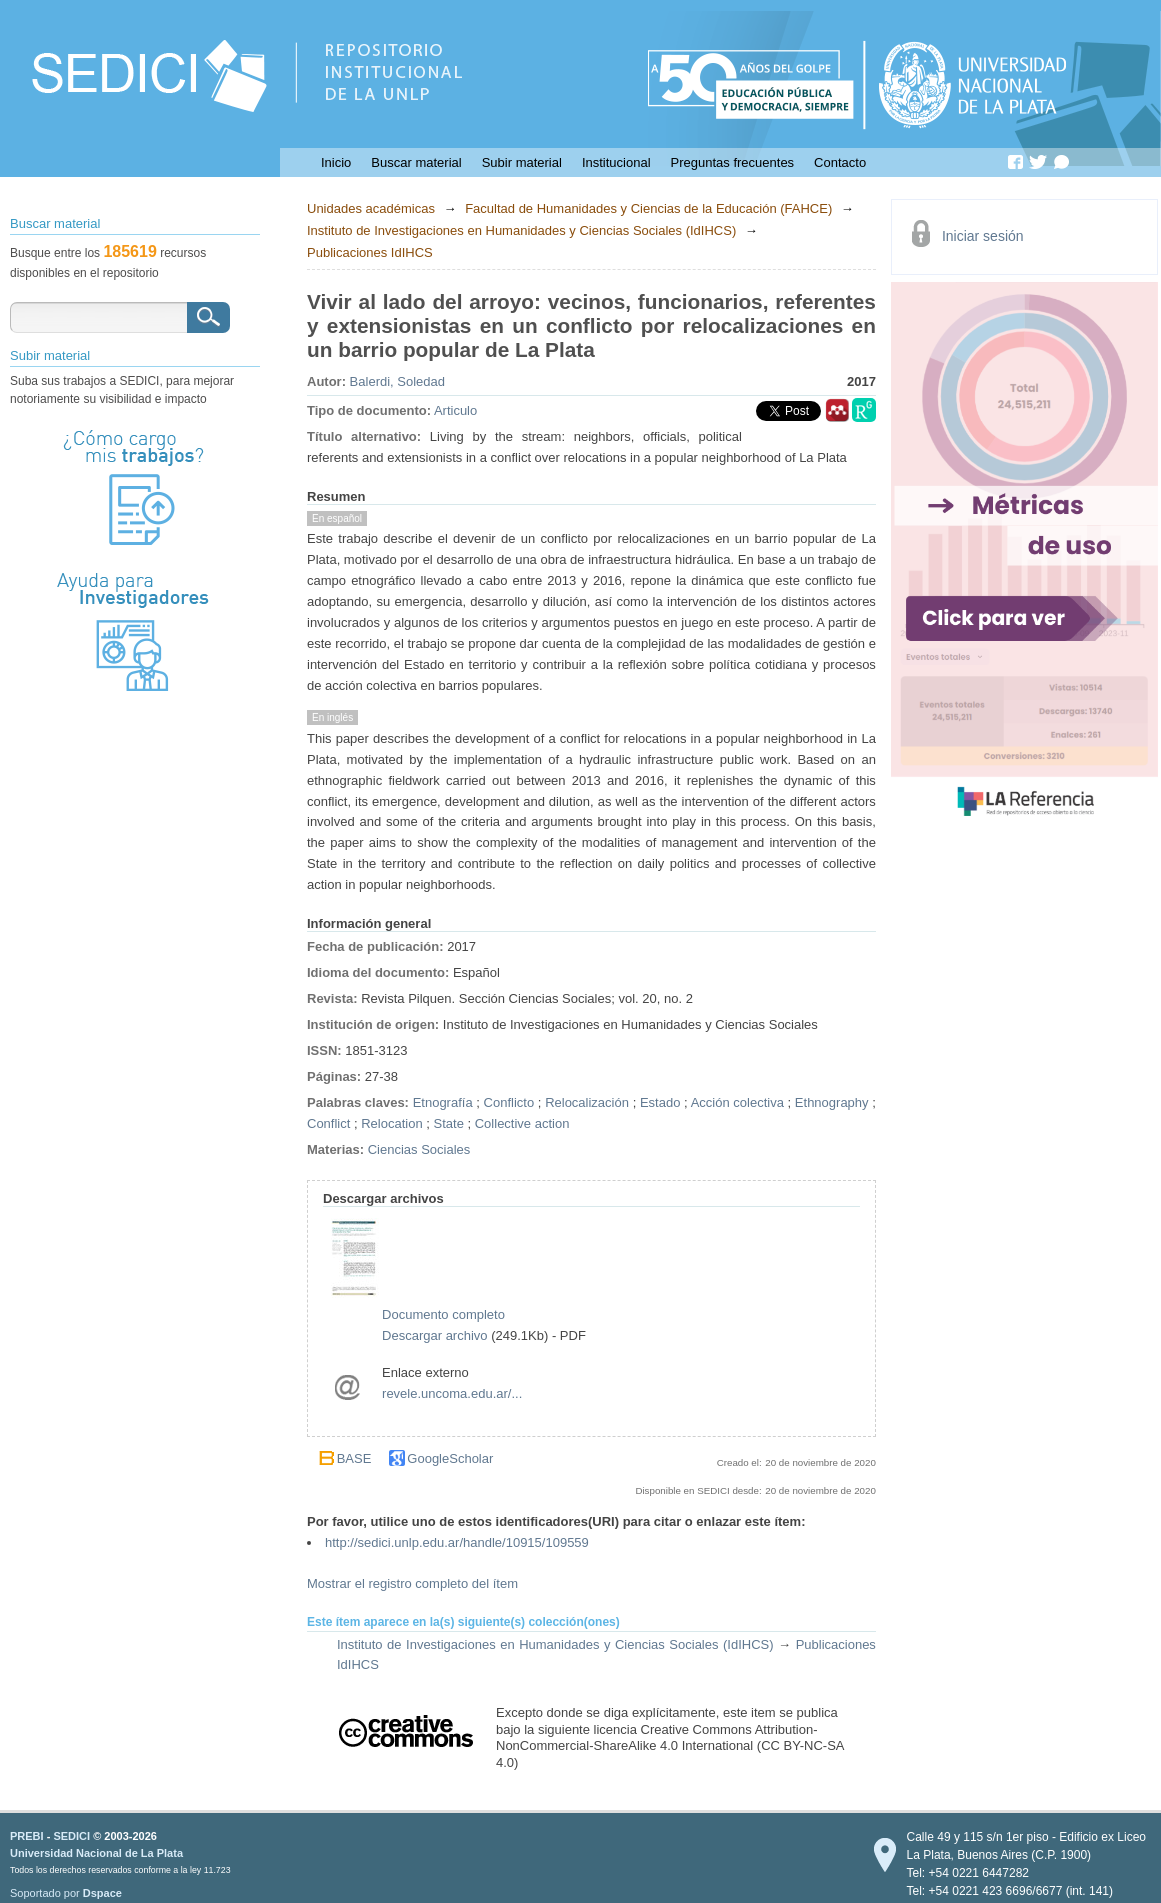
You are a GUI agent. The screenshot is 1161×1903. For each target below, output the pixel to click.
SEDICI (71, 1836)
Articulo (455, 410)
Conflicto (509, 1102)
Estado (660, 1102)
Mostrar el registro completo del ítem (412, 1583)
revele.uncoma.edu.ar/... (452, 1393)
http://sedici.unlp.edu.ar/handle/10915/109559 (457, 1542)
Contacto (840, 162)
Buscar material (416, 162)
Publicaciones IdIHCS (370, 252)
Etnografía (443, 1102)
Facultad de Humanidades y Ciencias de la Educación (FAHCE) (648, 208)
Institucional (616, 162)
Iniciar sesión (983, 236)
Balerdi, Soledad (397, 381)
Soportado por (66, 1893)
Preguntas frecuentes (733, 162)
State (449, 1123)
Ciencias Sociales (419, 1149)
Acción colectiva (737, 1102)
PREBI (27, 1836)
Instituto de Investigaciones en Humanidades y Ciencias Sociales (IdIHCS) (521, 230)
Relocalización (587, 1102)
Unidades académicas (371, 208)
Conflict (328, 1123)
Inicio (336, 162)
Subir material (522, 162)
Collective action (522, 1123)
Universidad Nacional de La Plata (96, 1853)
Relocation (391, 1123)
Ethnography (832, 1102)
